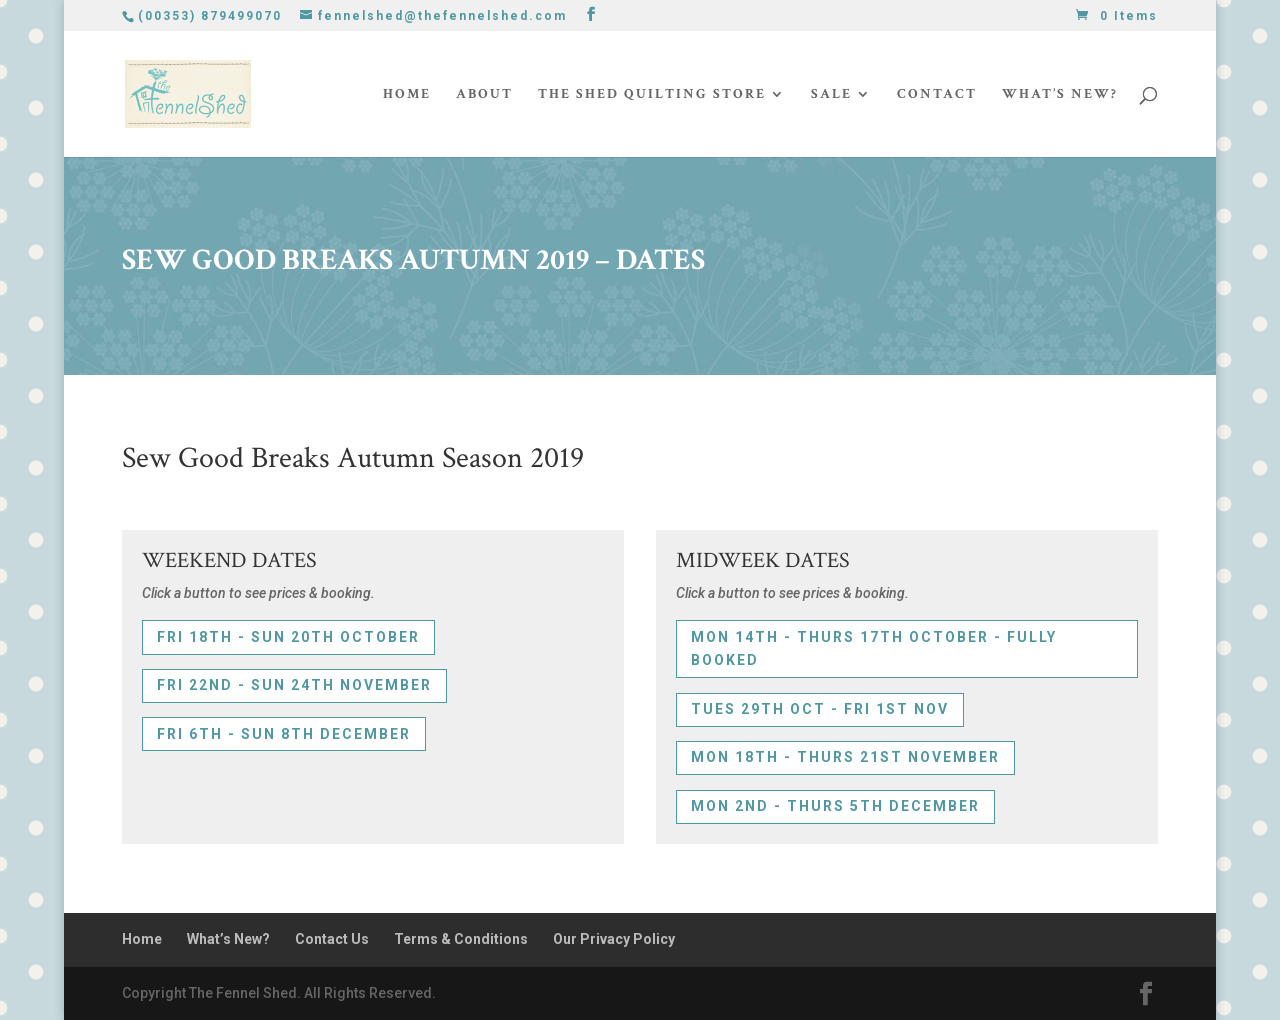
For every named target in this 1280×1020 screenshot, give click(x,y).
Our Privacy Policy (614, 939)
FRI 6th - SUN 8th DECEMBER (284, 734)
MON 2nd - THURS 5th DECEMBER (835, 806)
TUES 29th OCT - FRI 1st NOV (820, 709)
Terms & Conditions (461, 939)
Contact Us (332, 939)
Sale (831, 95)
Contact (937, 95)
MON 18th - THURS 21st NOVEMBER (845, 757)
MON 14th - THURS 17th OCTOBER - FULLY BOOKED (874, 649)
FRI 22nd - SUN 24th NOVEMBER (294, 685)
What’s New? (1060, 95)
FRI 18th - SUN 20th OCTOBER (288, 637)
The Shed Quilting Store (652, 95)
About (484, 95)
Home (407, 95)
